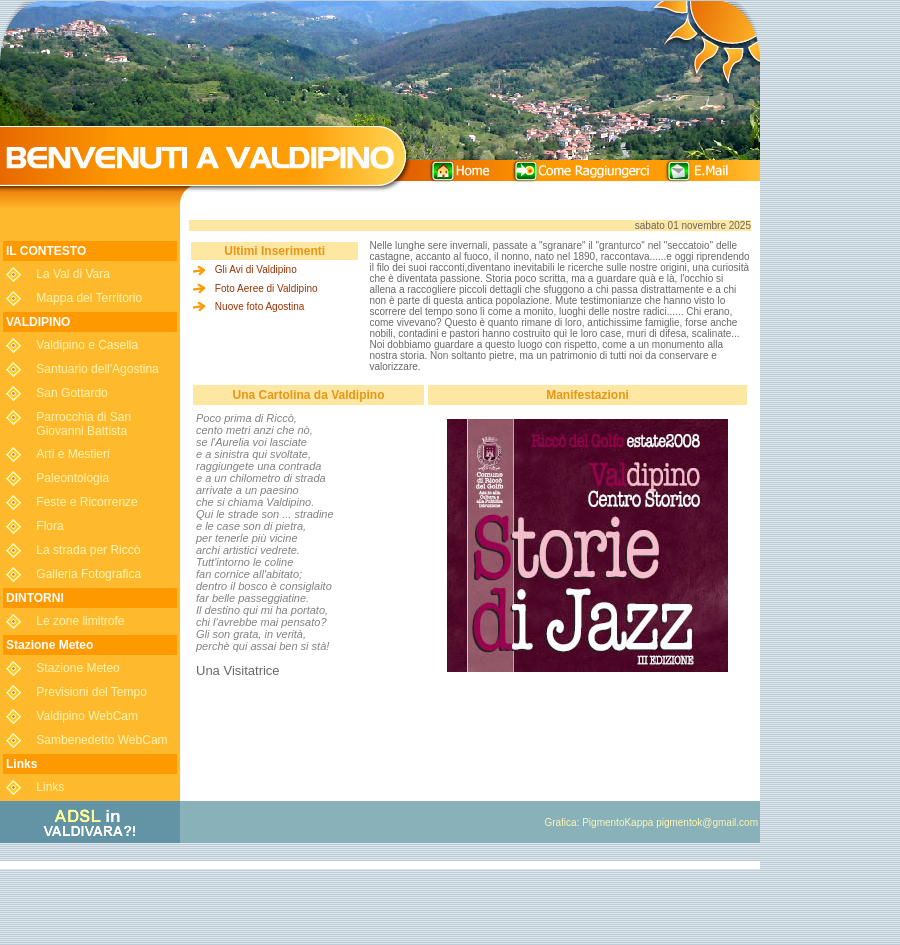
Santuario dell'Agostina (97, 369)
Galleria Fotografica (88, 574)
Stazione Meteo (77, 668)
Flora (49, 526)
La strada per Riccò (88, 550)
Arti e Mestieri (72, 454)
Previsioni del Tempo (91, 692)
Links (50, 787)
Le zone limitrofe (80, 621)
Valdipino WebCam (87, 716)
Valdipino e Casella (87, 345)
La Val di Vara (73, 274)
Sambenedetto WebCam (101, 740)
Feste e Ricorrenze (86, 502)
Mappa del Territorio (89, 298)
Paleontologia (72, 478)
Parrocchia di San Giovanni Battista (83, 424)
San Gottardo (71, 393)
